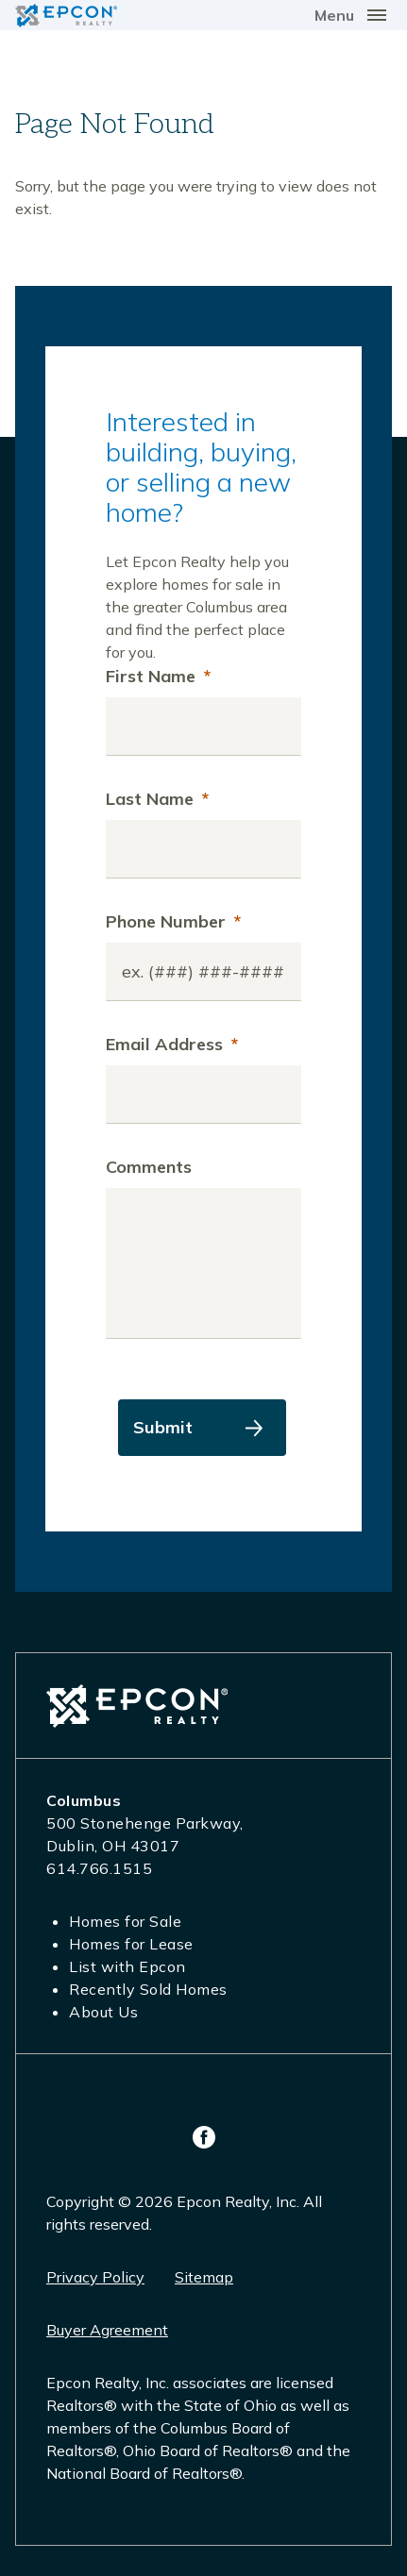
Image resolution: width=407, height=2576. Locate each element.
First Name (158, 676)
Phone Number (173, 921)
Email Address (172, 1044)
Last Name (157, 799)
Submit (163, 1427)
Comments (149, 1167)
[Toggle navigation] (353, 15)
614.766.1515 (99, 1868)
